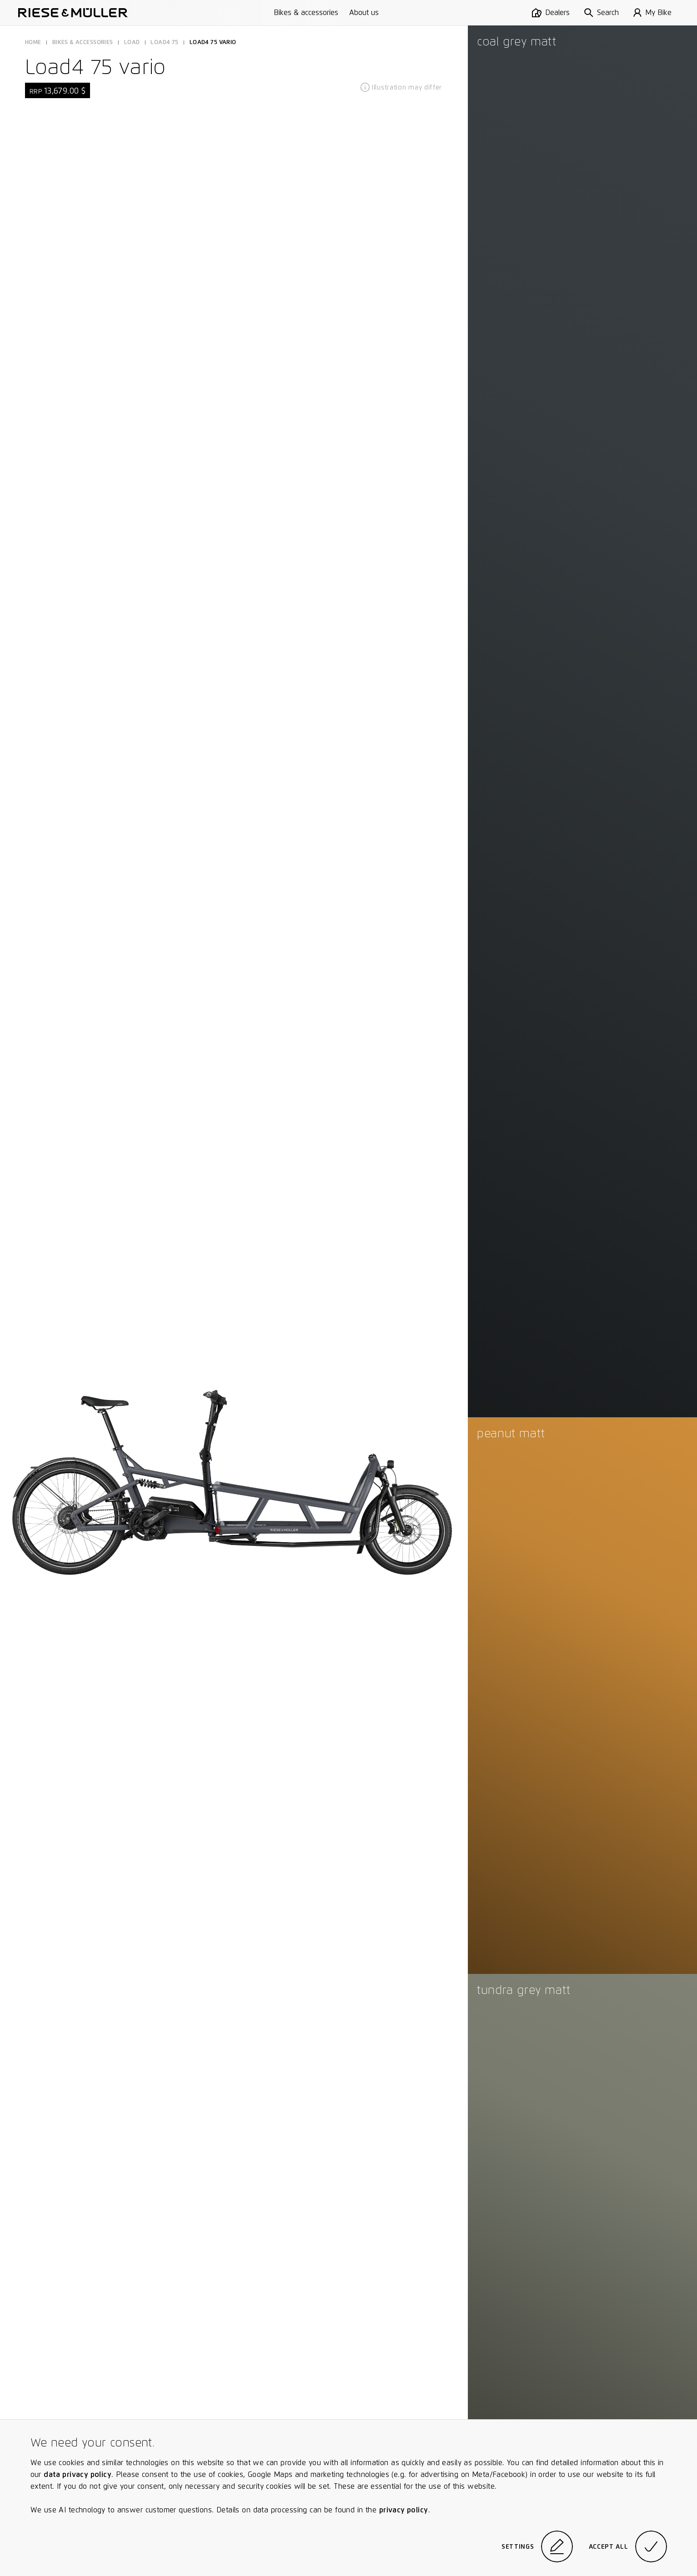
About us (364, 12)
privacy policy (403, 2510)
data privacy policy (77, 2474)
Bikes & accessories (306, 12)
